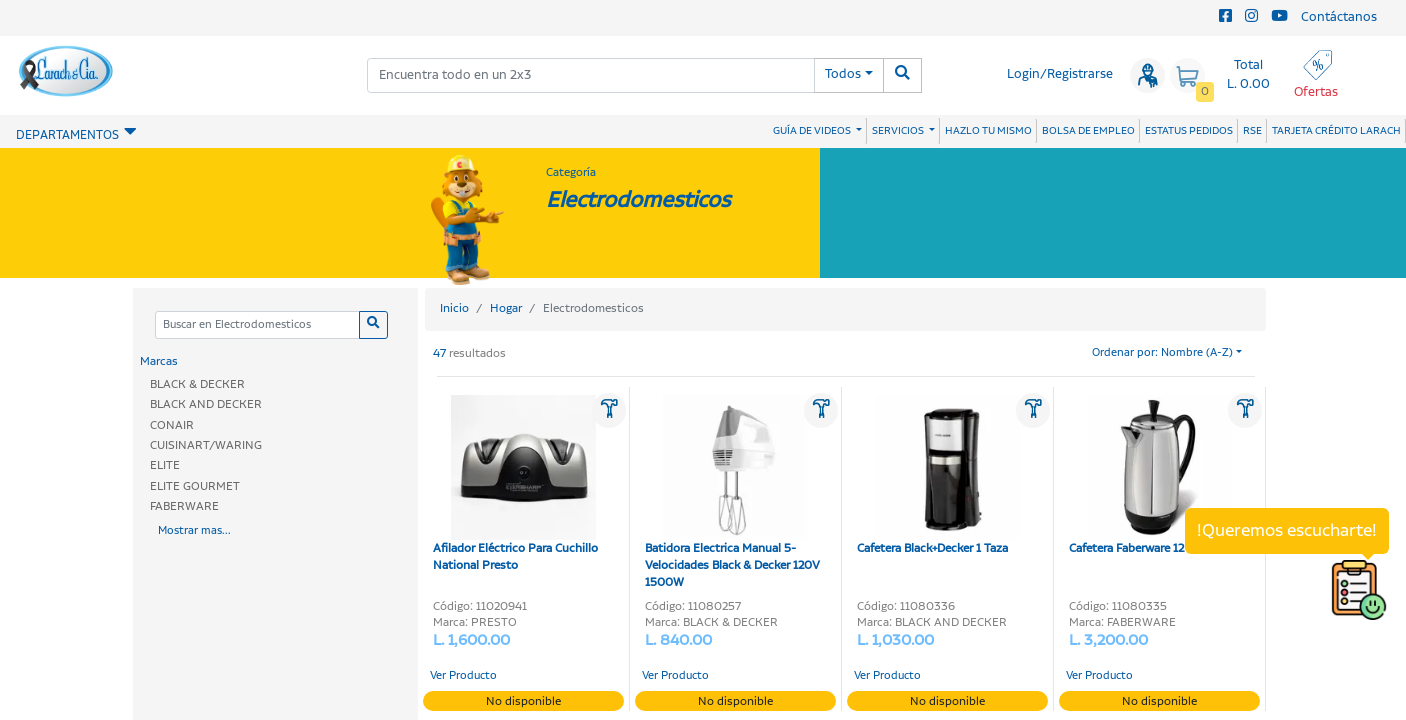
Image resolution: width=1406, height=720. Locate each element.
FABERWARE (184, 506)
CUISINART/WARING (206, 445)
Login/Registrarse (1060, 74)
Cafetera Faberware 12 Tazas (1150, 476)
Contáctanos (1339, 17)
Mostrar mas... (194, 531)
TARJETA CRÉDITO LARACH (1336, 131)
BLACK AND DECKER (206, 404)
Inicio (454, 308)
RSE (1252, 131)
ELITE (165, 465)
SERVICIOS (899, 131)
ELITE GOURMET (195, 486)
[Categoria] (257, 325)
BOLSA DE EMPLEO (1088, 131)
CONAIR (172, 425)
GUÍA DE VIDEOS (813, 131)
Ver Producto (463, 676)
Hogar (506, 308)
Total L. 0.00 (1248, 75)
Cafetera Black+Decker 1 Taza (938, 476)
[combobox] (591, 75)
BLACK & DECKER (197, 384)
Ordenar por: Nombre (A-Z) (1162, 353)
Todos (843, 74)
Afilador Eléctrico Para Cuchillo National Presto (515, 484)
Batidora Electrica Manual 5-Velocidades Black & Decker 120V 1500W (732, 493)
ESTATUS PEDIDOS (1189, 131)
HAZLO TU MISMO (988, 131)
